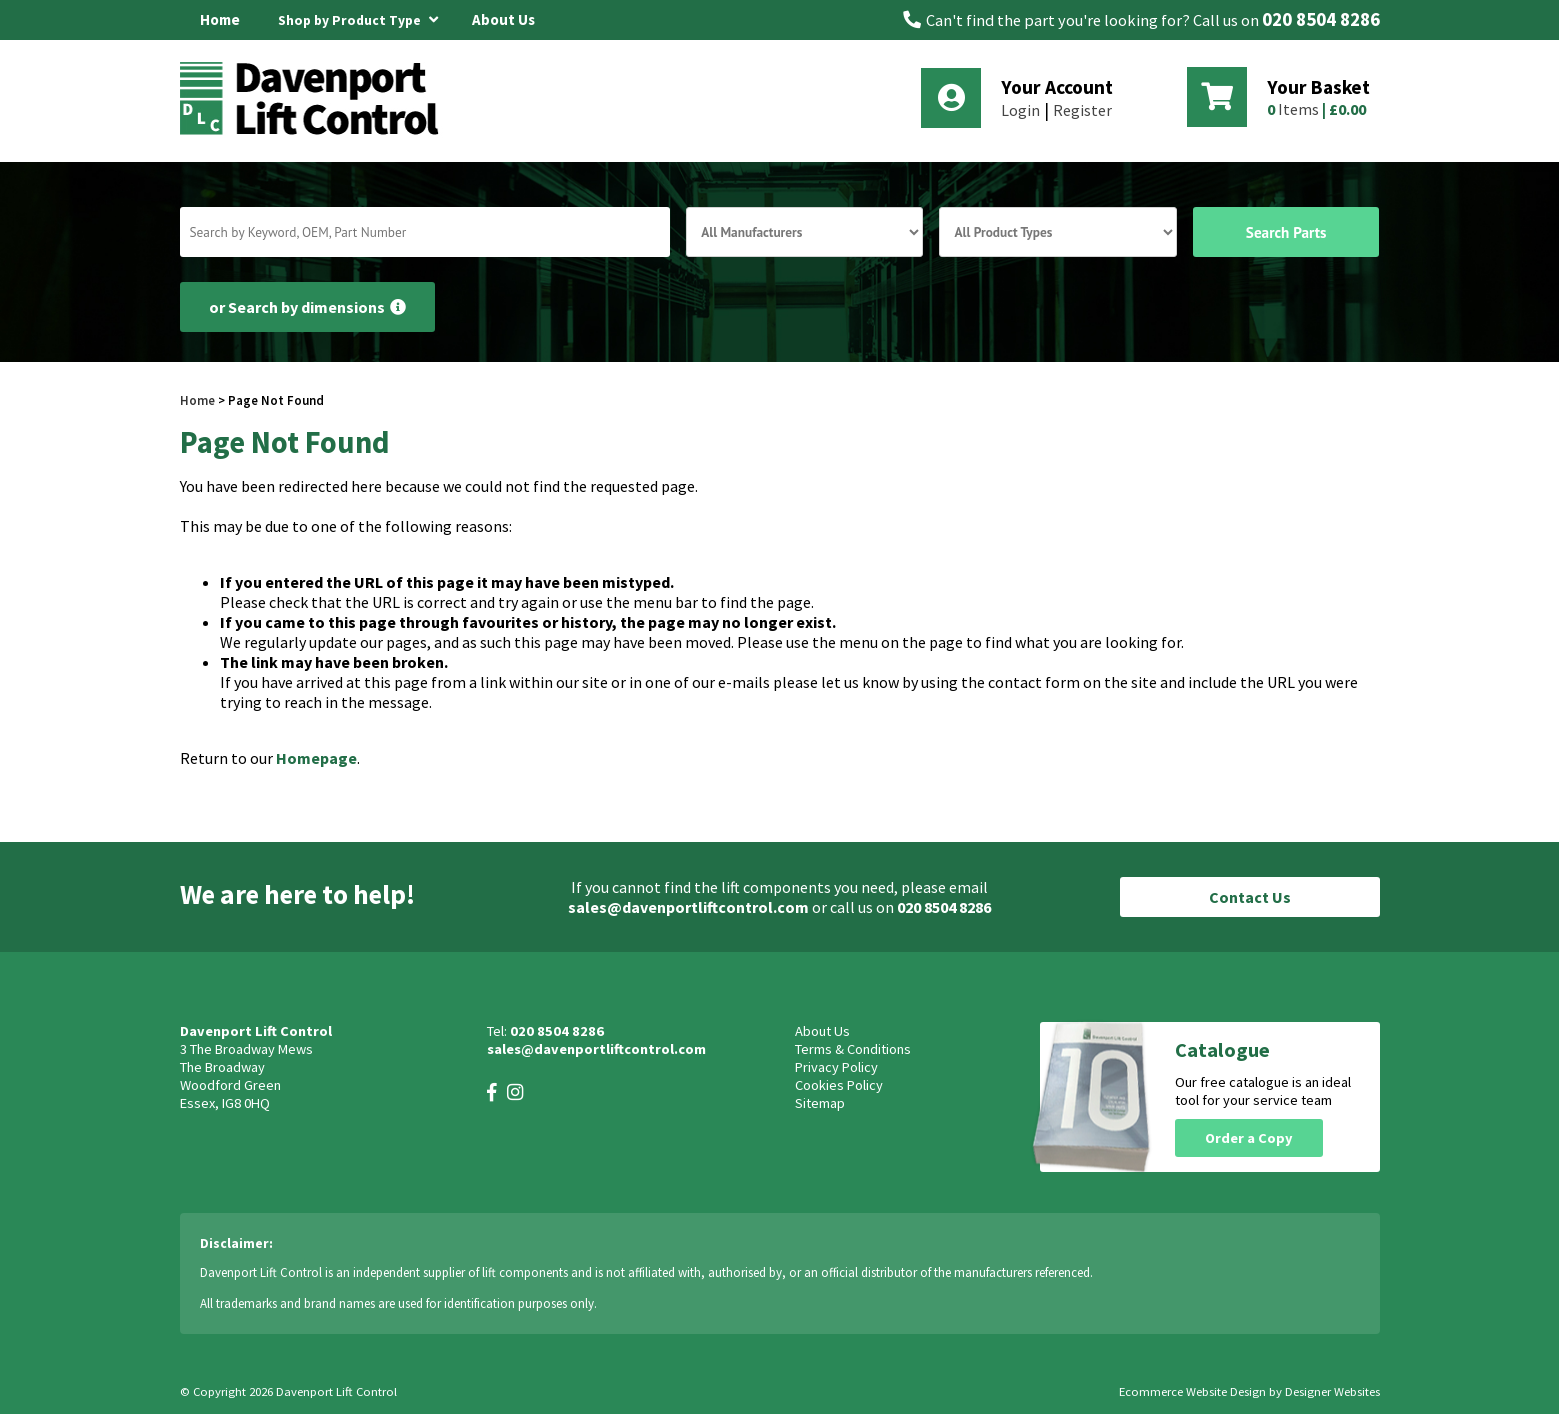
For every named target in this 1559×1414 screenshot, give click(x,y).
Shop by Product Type (358, 17)
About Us (503, 19)
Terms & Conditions (853, 1049)
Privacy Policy (836, 1067)
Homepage (316, 758)
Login (1020, 110)
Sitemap (820, 1103)
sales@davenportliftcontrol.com (688, 907)
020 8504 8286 (1321, 19)
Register (1082, 110)
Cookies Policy (839, 1085)
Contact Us (1250, 897)
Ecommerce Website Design (1192, 1391)
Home (220, 19)
